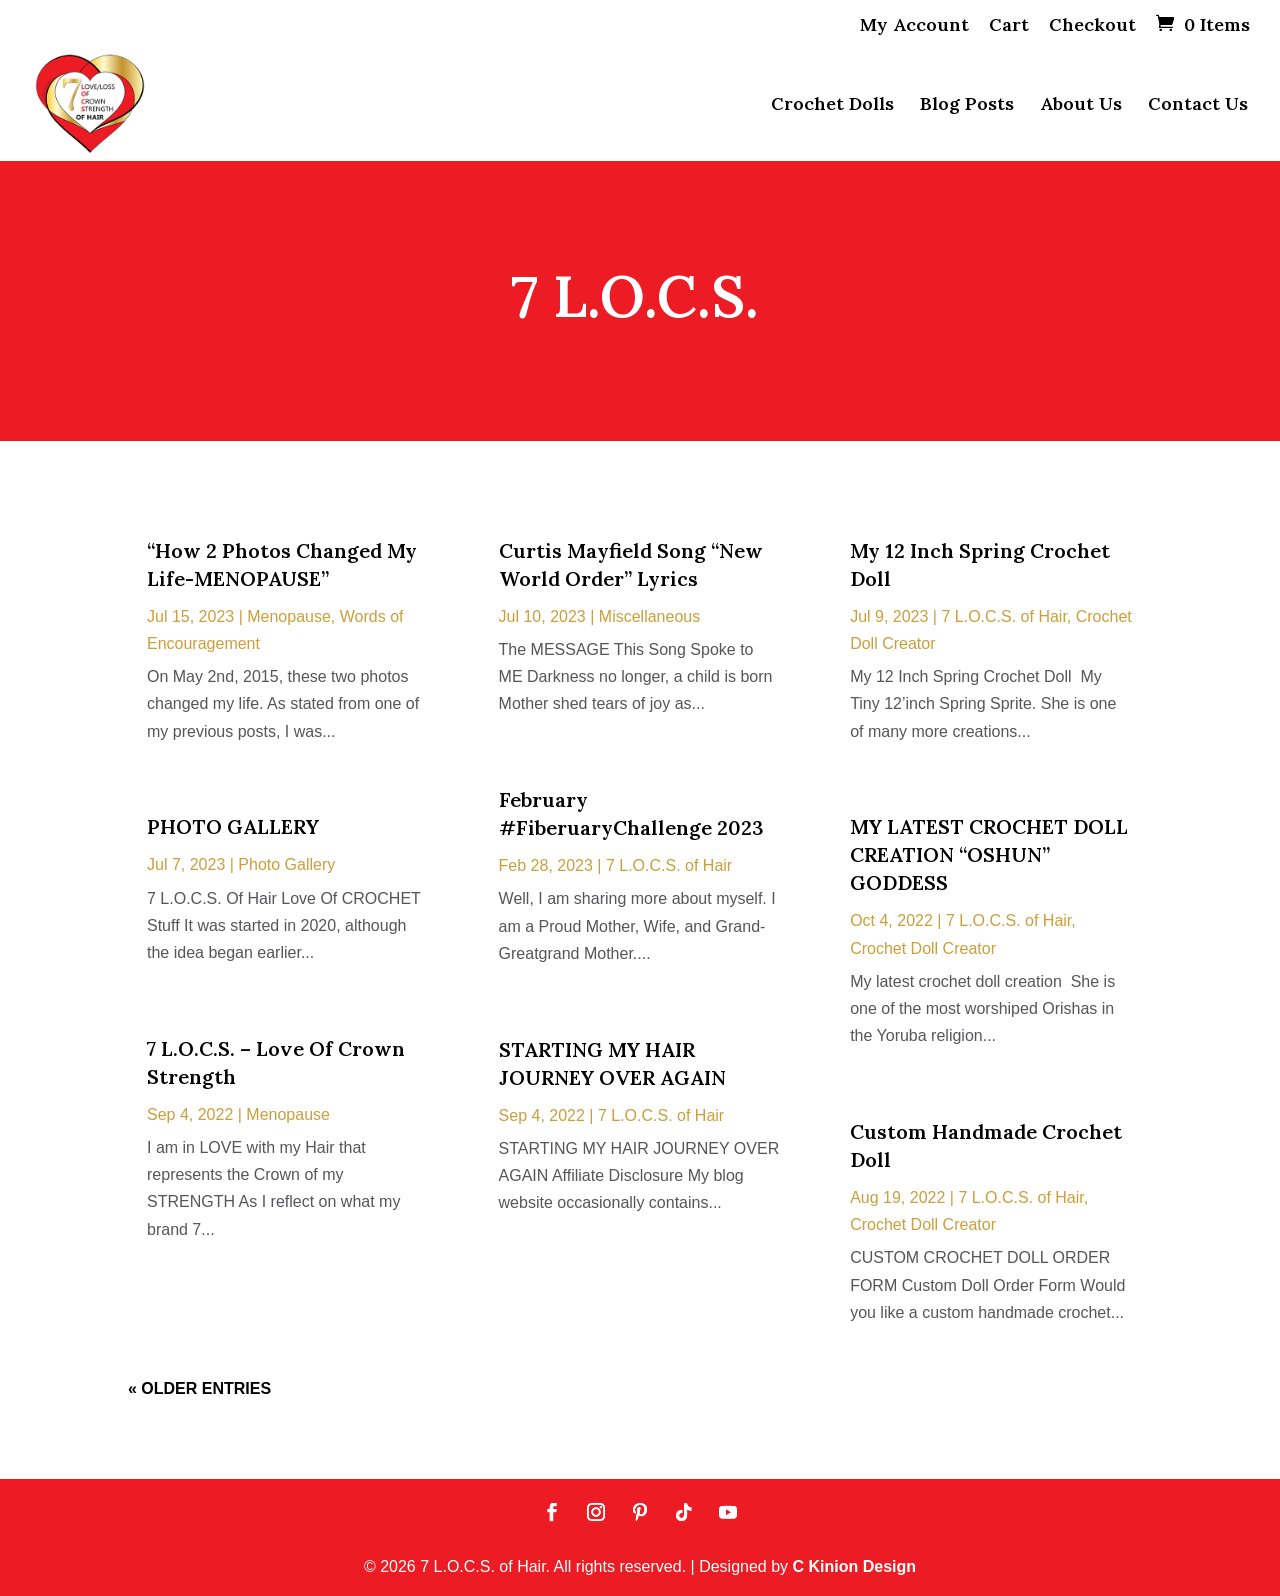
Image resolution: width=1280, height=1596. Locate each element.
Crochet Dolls (832, 106)
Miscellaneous (649, 616)
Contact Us (1198, 106)
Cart (1009, 26)
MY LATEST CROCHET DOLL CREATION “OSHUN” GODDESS (989, 854)
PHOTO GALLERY (233, 826)
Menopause (289, 616)
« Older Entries (199, 1388)
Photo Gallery (286, 864)
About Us (1081, 106)
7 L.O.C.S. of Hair (669, 865)
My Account (914, 26)
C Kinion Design (855, 1566)
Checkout (1092, 26)
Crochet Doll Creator (923, 948)
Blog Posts (967, 106)
